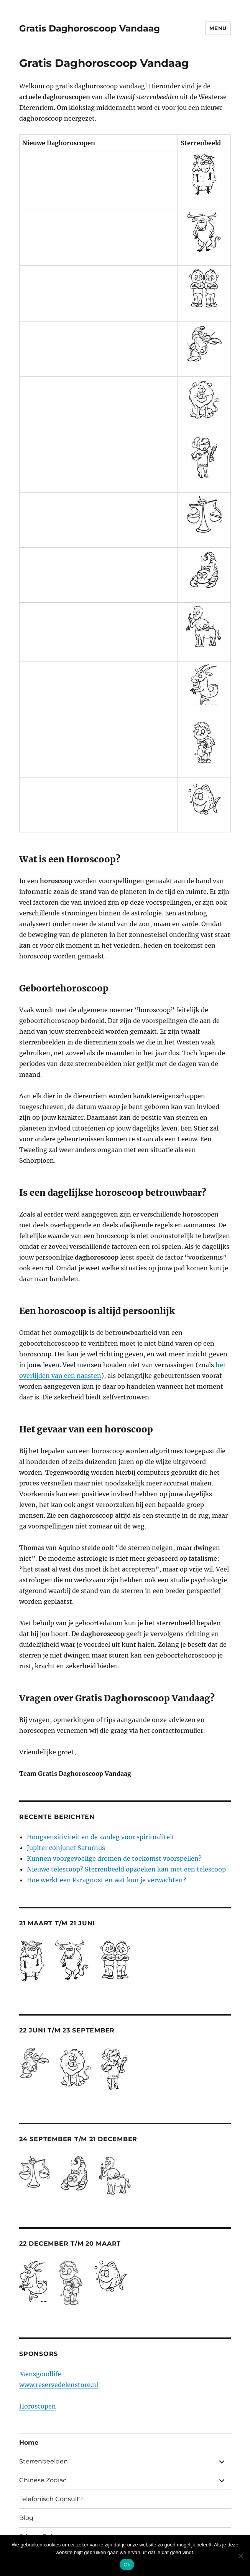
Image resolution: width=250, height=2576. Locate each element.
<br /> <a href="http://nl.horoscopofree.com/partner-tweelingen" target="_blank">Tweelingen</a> (98, 288)
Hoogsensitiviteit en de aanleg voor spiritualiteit (100, 1837)
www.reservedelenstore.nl (58, 2385)
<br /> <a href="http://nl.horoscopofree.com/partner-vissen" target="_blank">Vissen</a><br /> (98, 799)
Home (28, 2442)
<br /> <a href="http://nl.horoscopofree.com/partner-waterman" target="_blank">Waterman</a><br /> (98, 743)
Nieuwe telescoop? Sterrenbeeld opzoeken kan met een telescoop (126, 1869)
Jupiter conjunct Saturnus (66, 1848)
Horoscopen (37, 2406)
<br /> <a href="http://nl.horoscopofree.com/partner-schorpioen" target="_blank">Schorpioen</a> (98, 569)
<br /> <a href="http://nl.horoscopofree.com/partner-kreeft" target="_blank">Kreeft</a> (98, 344)
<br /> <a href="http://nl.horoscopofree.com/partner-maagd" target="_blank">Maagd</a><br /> (98, 457)
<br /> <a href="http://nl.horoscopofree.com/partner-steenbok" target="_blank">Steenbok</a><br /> (98, 685)
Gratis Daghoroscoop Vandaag (89, 28)
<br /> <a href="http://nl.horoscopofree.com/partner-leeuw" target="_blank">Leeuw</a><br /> (98, 399)
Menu (217, 28)
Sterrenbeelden (43, 2461)
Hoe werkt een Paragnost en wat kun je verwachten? (106, 1880)
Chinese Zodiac (42, 2480)
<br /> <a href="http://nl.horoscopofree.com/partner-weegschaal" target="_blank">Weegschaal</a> (98, 515)
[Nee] (240, 2555)
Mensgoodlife (40, 2374)
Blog (26, 2517)
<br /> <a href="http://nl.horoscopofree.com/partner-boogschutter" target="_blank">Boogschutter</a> (98, 626)
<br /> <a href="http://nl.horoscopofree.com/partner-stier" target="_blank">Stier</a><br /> (98, 232)
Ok (126, 2565)
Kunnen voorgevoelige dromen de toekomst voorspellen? (114, 1858)
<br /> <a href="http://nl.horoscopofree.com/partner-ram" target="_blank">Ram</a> (98, 175)
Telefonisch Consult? (51, 2499)
